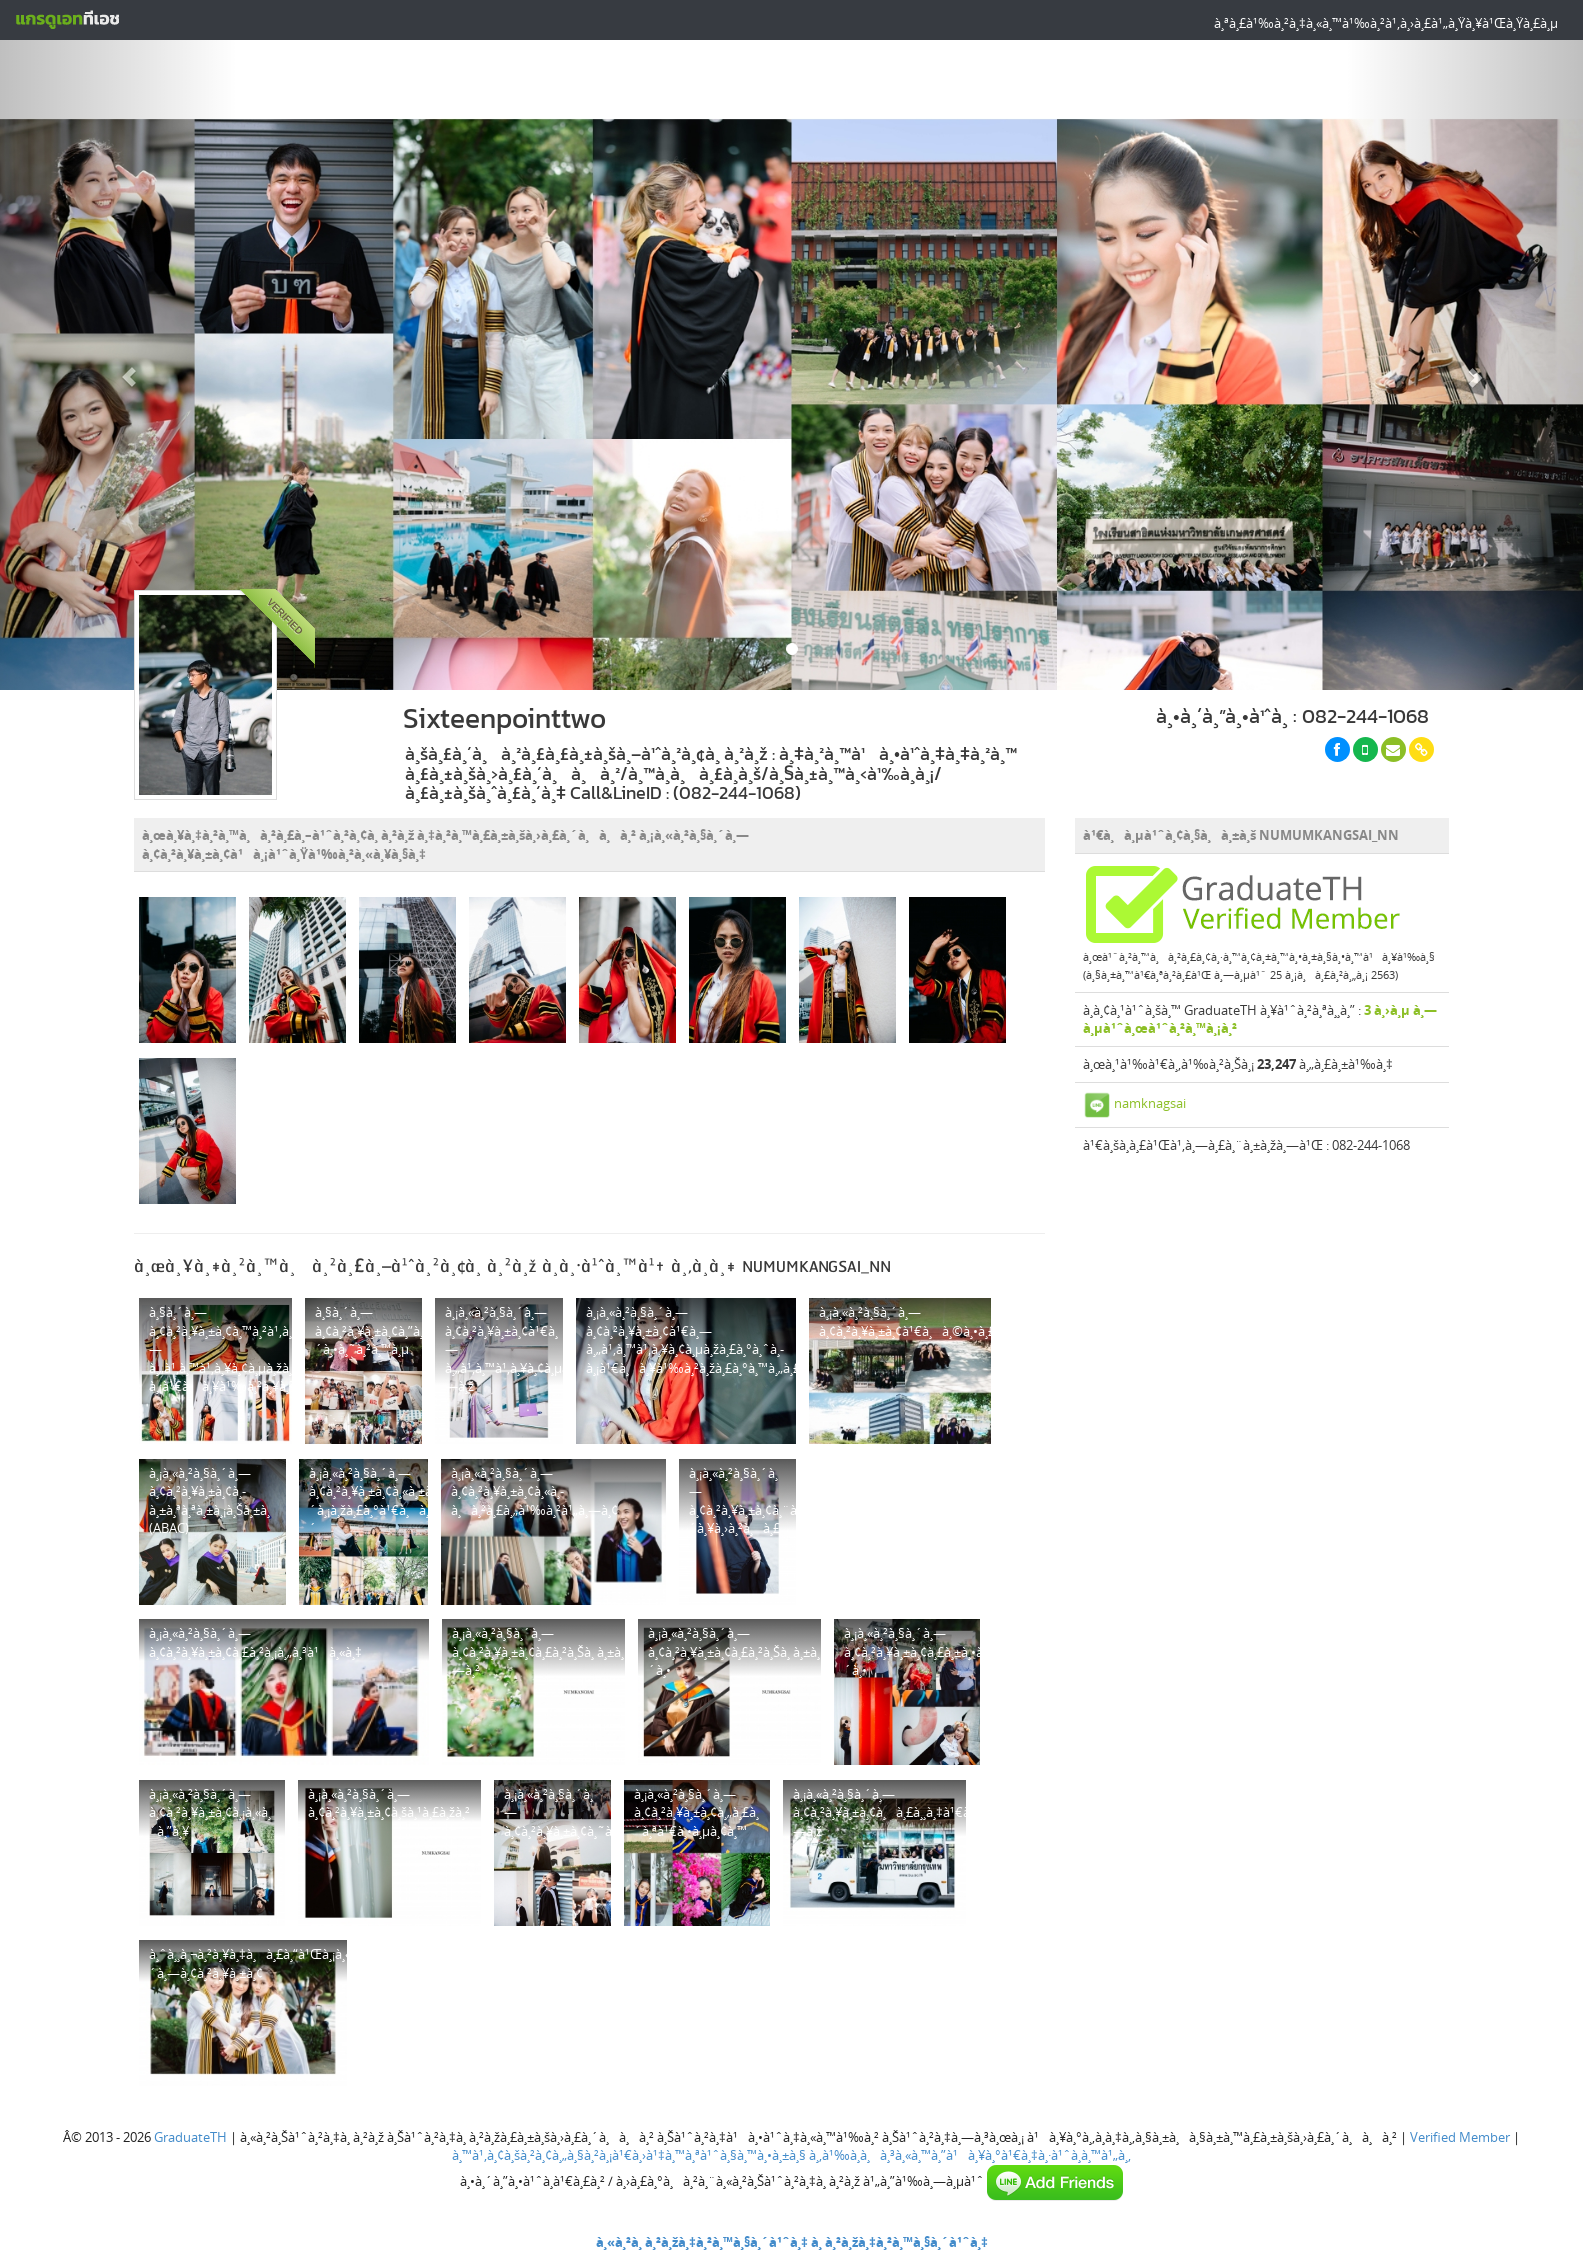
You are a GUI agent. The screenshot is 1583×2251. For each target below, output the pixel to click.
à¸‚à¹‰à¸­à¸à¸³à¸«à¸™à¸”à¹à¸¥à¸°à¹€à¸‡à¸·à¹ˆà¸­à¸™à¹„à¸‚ (970, 2155)
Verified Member (1460, 2137)
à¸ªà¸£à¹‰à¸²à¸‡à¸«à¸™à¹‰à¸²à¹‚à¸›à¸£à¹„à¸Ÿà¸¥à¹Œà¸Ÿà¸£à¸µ (1386, 23)
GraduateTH (190, 2137)
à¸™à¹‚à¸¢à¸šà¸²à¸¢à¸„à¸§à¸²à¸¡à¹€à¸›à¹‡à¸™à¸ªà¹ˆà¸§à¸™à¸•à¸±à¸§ (629, 2155)
